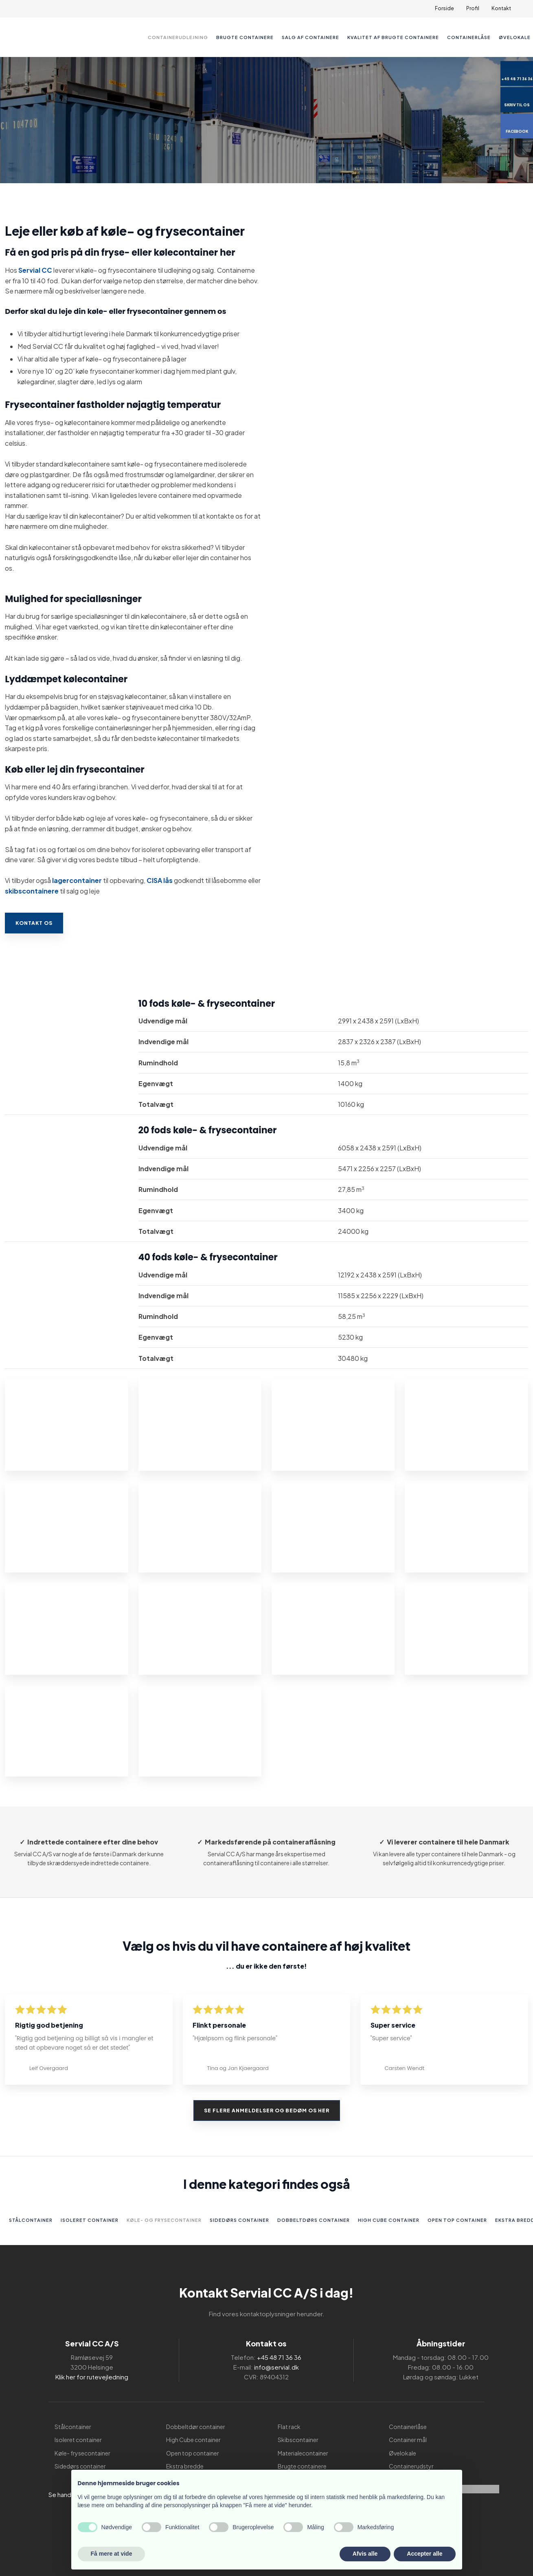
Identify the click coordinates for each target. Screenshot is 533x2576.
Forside (444, 8)
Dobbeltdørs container (313, 2220)
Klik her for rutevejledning (91, 2377)
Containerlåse (469, 37)
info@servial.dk (276, 2367)
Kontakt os (34, 923)
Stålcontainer (31, 2220)
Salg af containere (310, 37)
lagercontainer (77, 880)
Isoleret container (89, 2220)
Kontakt (501, 8)
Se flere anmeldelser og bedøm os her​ (266, 2110)
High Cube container (388, 2220)
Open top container (457, 2220)
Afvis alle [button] (365, 2553)
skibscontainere (32, 891)
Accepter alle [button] (424, 2553)
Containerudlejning (178, 37)
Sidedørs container (239, 2220)
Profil (472, 8)
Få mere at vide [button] (111, 2553)
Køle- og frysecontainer (164, 2220)
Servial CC (35, 270)
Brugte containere (245, 37)
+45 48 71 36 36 (279, 2357)
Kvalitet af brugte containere (393, 37)
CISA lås (160, 880)
